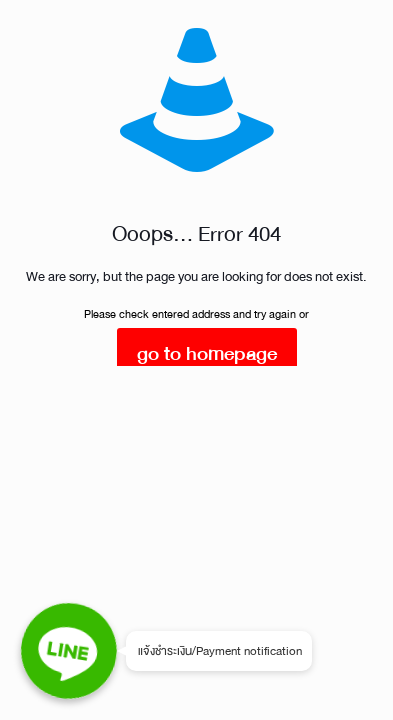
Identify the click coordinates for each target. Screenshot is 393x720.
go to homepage (207, 353)
